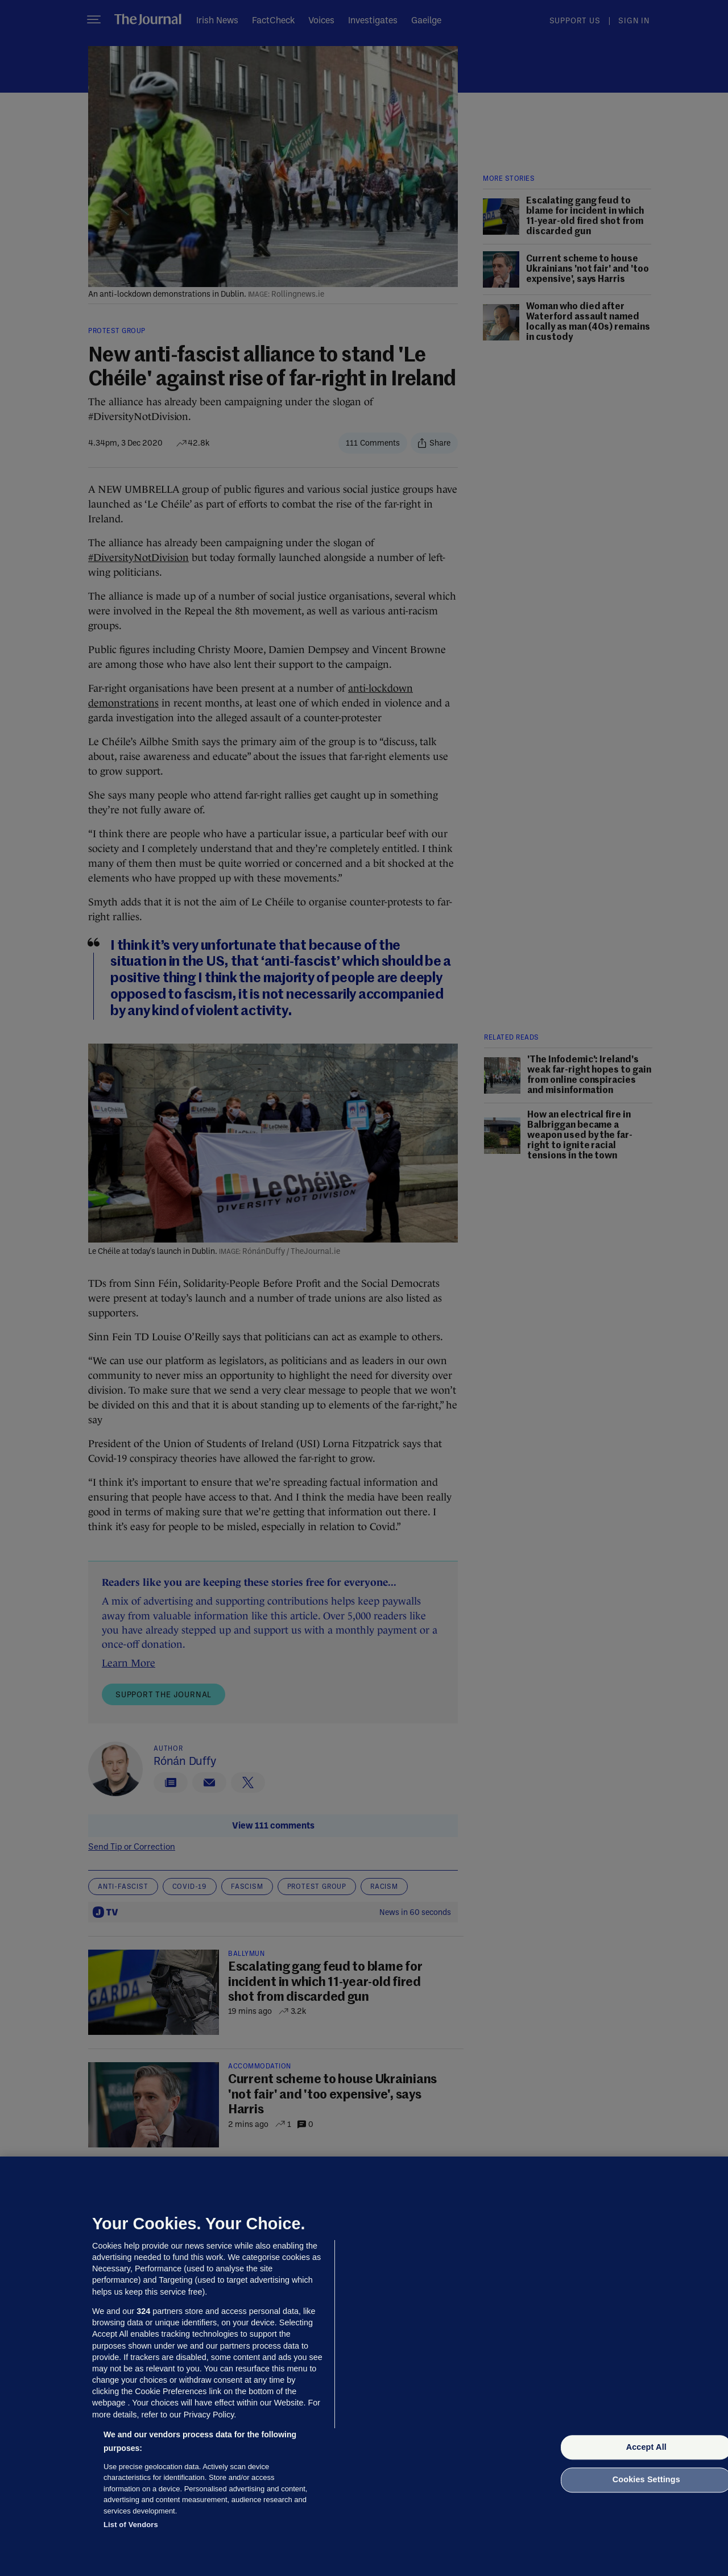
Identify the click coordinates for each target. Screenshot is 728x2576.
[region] (364, 2366)
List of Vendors (131, 2524)
